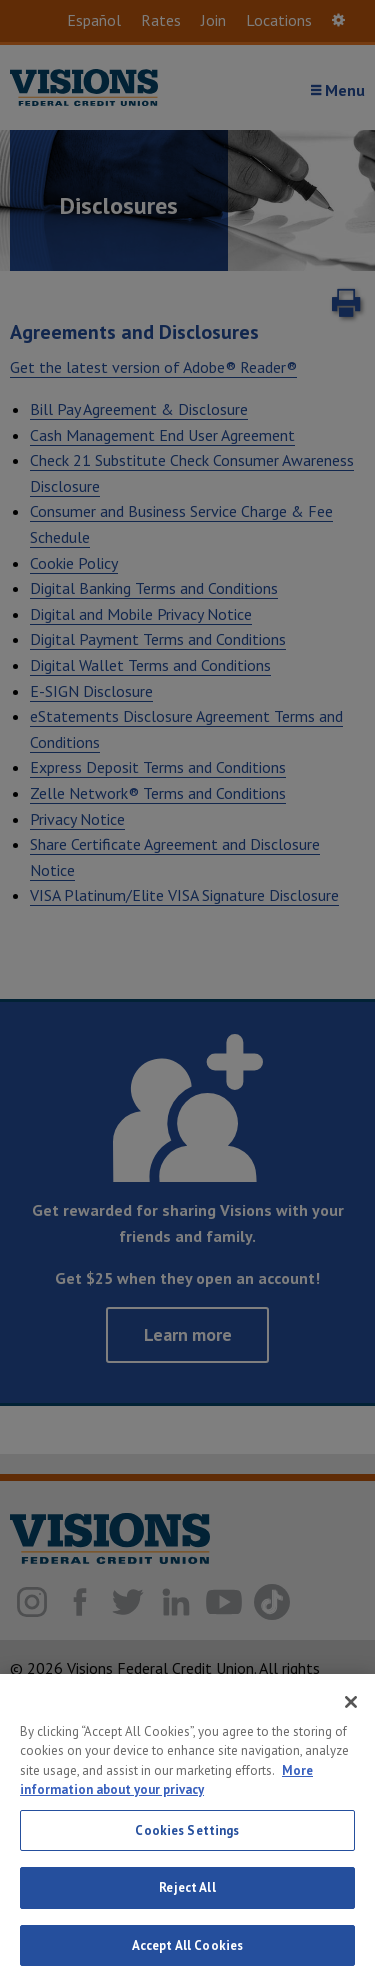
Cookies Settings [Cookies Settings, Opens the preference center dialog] (187, 1848)
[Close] (351, 1720)
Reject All (187, 1906)
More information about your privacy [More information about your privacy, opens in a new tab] (166, 1798)
